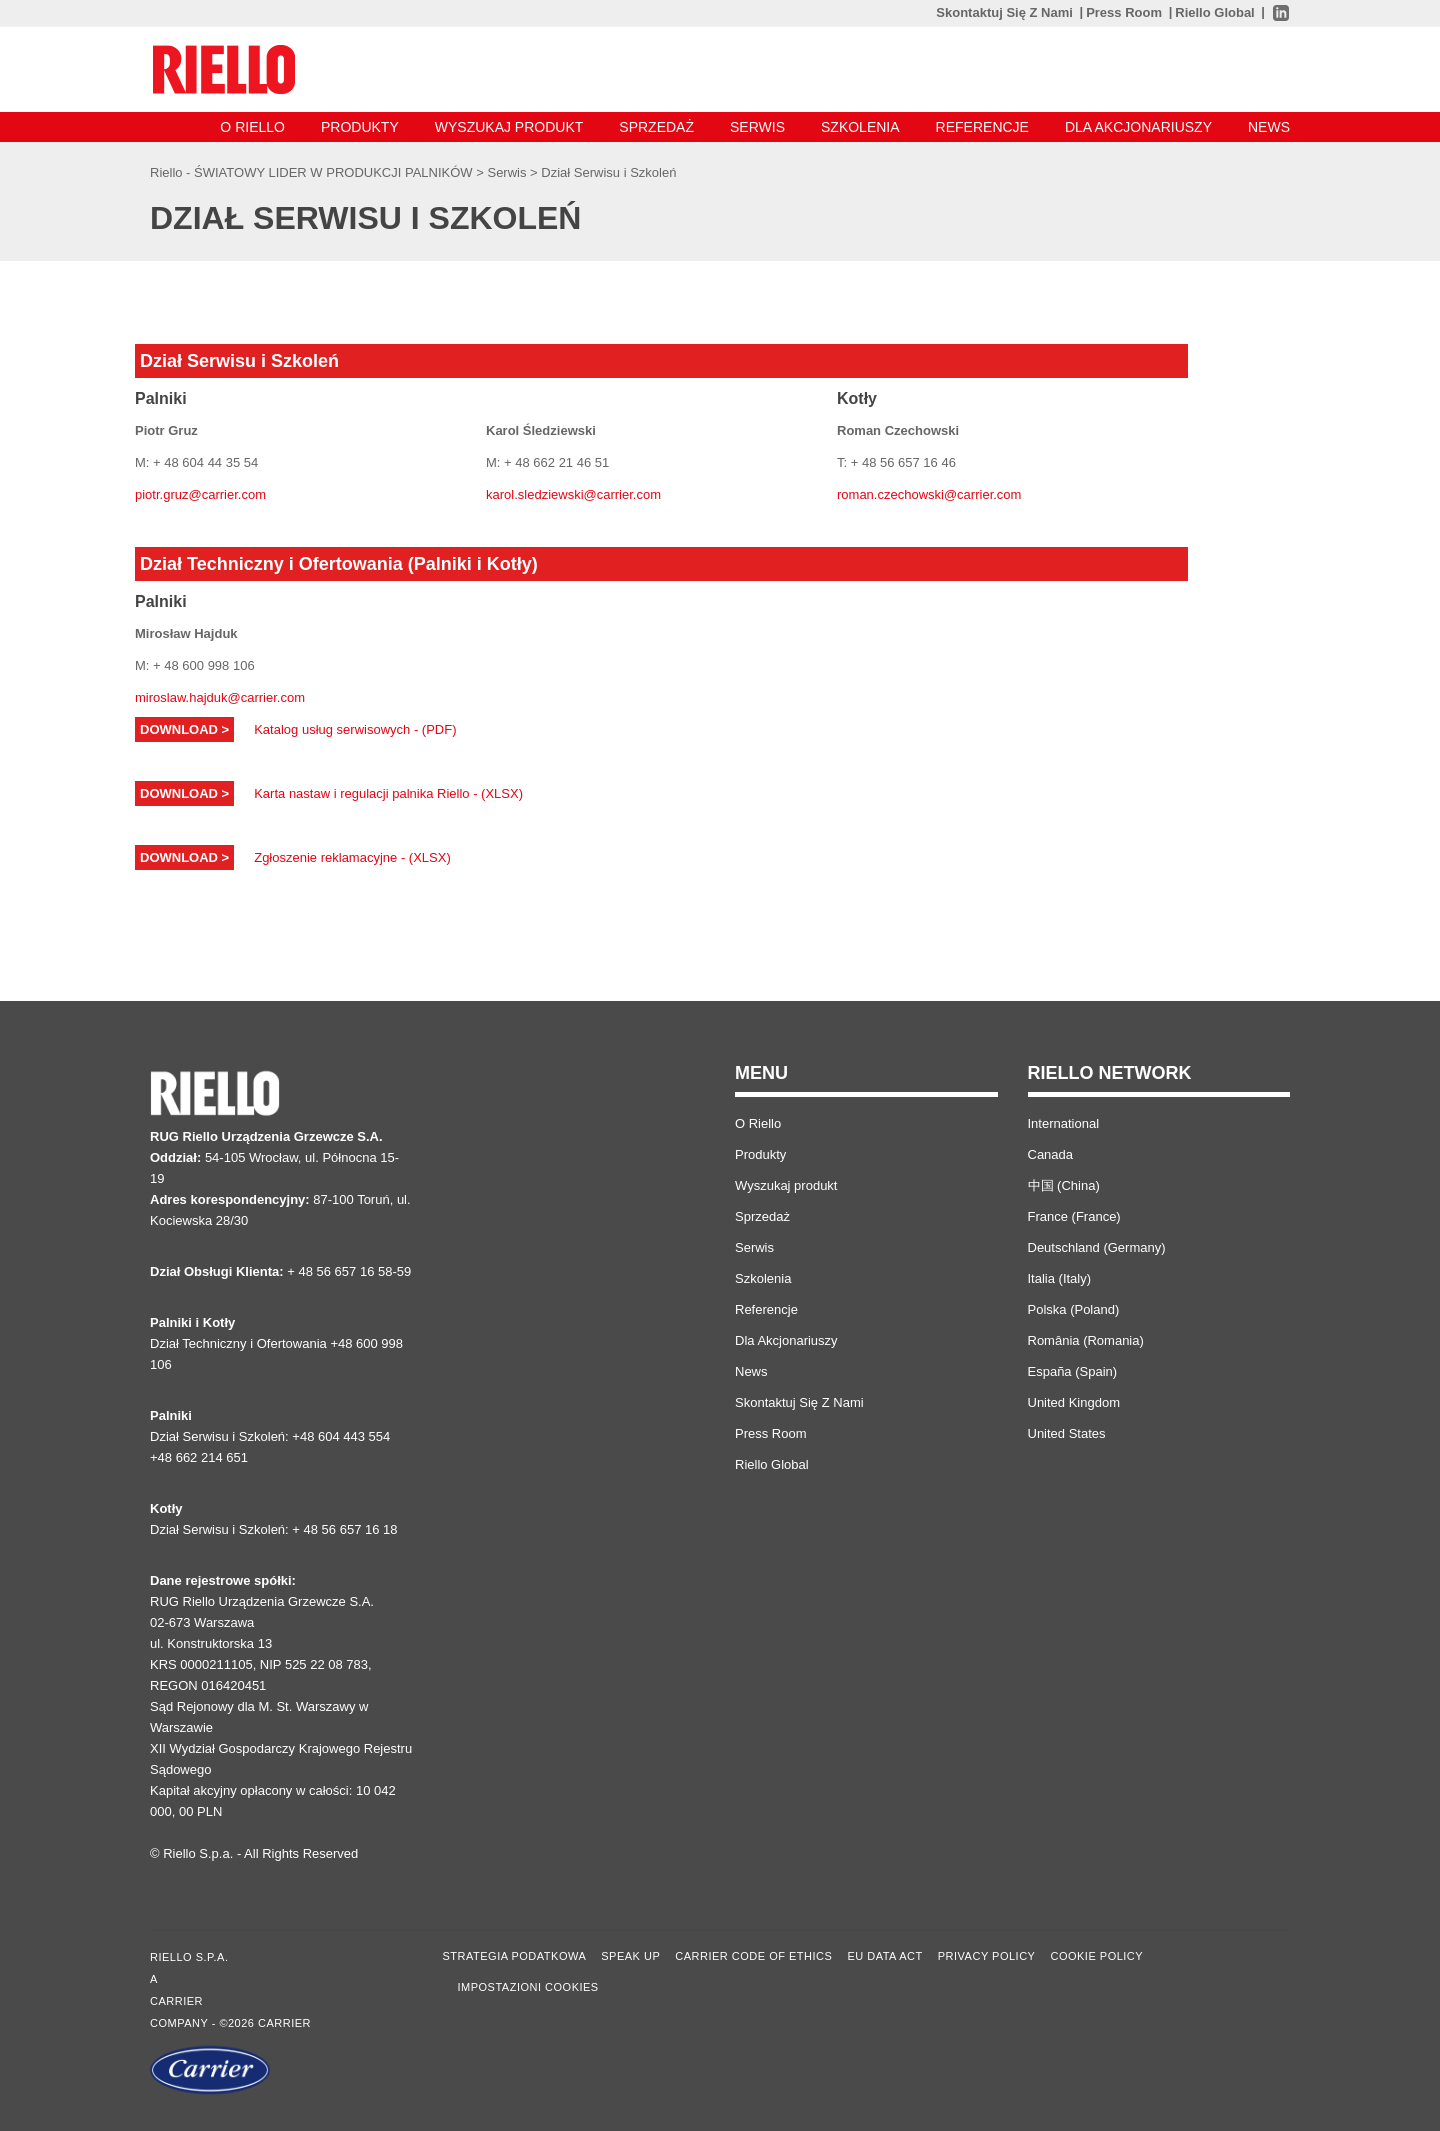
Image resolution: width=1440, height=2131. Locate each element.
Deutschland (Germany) (1097, 1247)
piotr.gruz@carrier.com (200, 494)
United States (1067, 1433)
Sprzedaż (656, 127)
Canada (1051, 1154)
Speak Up (630, 1956)
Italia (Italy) (1060, 1278)
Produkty (360, 127)
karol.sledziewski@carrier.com (573, 494)
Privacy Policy (987, 1956)
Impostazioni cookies (528, 1987)
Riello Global (1214, 12)
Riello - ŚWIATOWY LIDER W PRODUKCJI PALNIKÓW (313, 172)
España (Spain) (1073, 1371)
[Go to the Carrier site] (281, 2070)
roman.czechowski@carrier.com (929, 494)
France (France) (1074, 1216)
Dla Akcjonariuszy (1138, 127)
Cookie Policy (1096, 1956)
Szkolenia (860, 127)
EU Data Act (884, 1956)
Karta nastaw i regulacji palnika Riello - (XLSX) (388, 793)
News (1269, 127)
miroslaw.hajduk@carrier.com (220, 697)
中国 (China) (1064, 1185)
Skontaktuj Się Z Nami (1004, 12)
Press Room (1124, 12)
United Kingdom (1074, 1402)
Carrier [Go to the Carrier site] (176, 2001)
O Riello (252, 127)
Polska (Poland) (1074, 1309)
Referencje (982, 127)
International (1064, 1123)
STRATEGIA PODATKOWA (515, 1956)
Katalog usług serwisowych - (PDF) (355, 729)
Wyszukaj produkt (509, 127)
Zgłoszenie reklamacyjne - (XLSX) (352, 857)
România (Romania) (1086, 1340)
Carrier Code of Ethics (753, 1956)
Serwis (757, 127)
